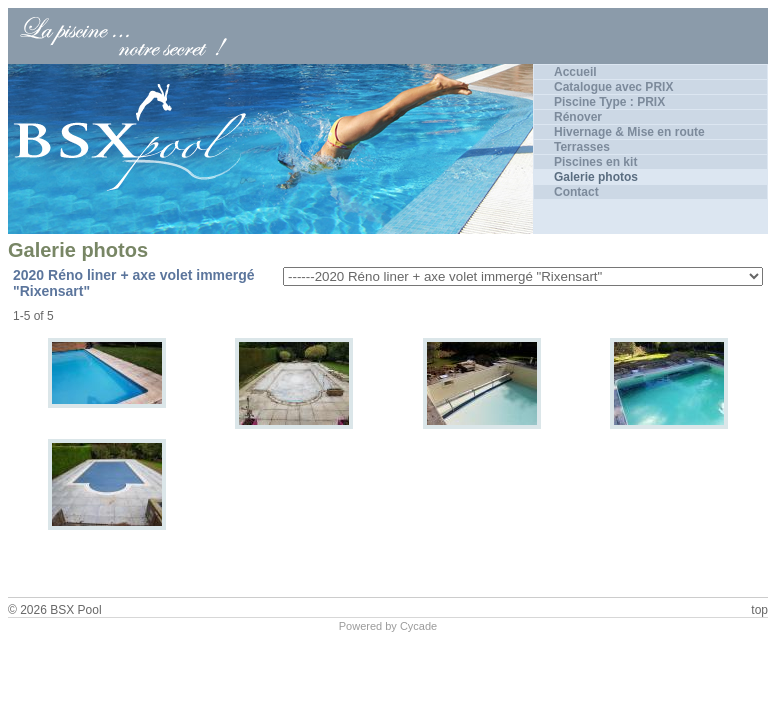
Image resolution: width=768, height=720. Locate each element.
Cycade (418, 626)
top (759, 610)
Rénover (578, 117)
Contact (576, 192)
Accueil (575, 72)
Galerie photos (596, 177)
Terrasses (582, 147)
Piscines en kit (595, 162)
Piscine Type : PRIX (609, 102)
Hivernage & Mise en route (629, 132)
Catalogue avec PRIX (613, 87)
